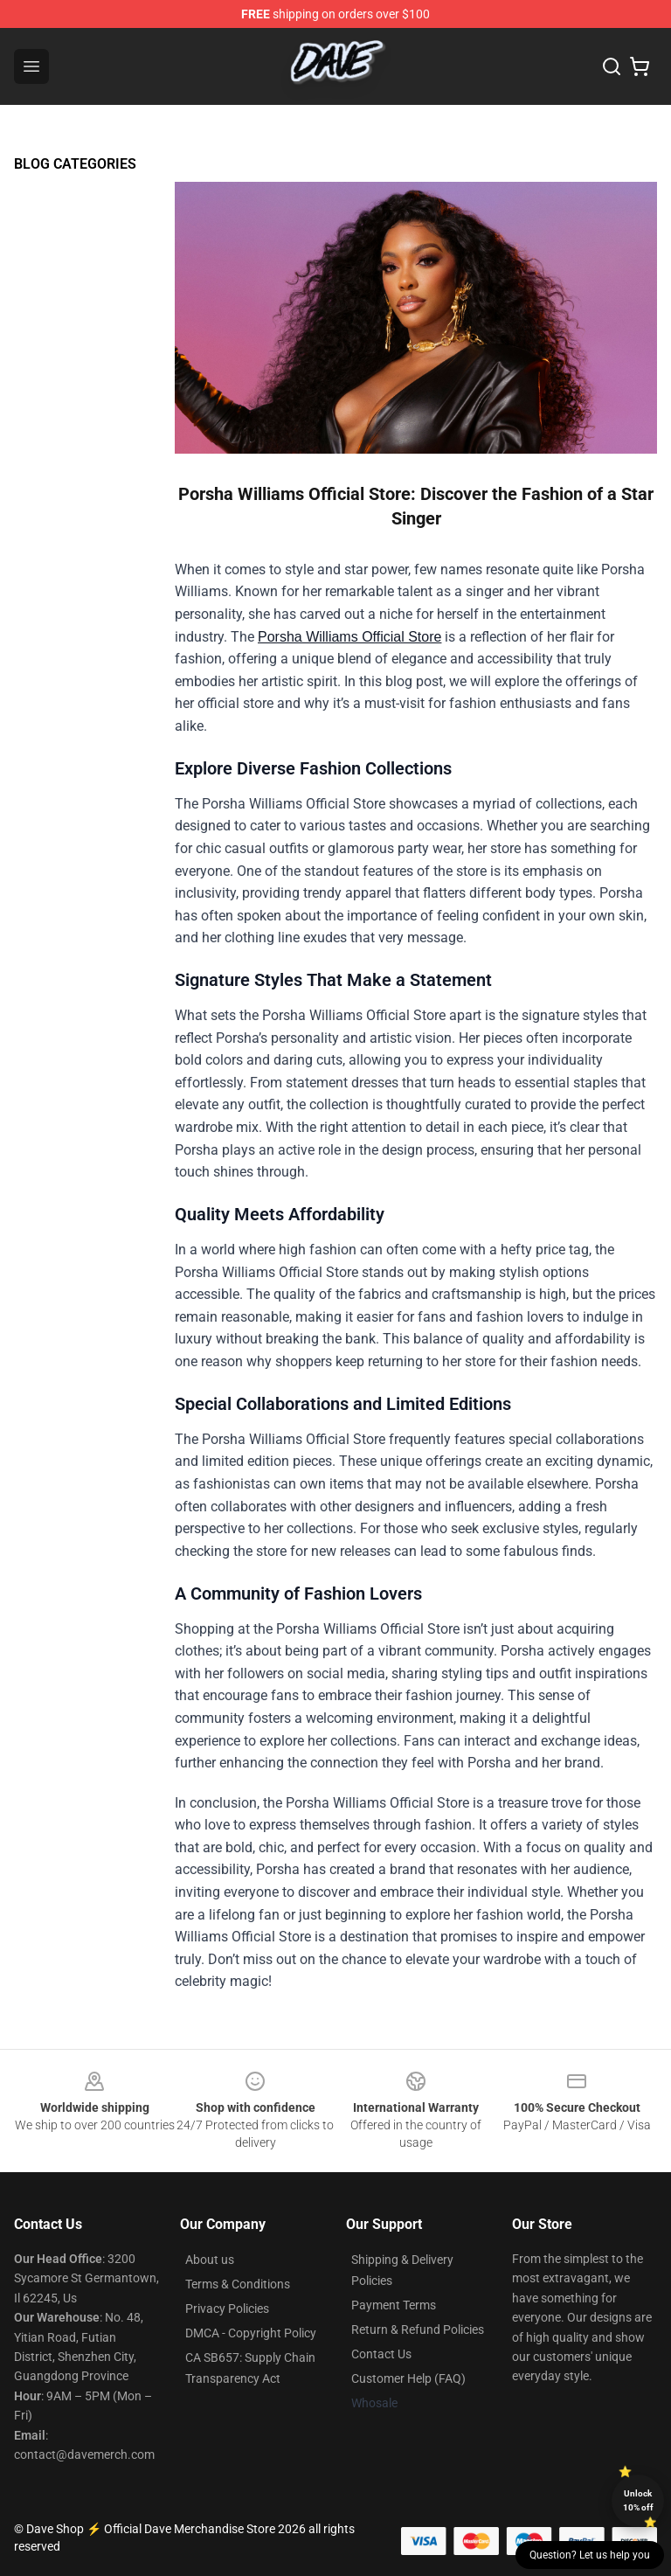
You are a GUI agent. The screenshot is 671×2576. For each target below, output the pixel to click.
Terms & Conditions (237, 2284)
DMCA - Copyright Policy (250, 2333)
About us (209, 2260)
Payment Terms (393, 2305)
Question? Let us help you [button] (589, 2555)
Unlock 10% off (638, 2500)
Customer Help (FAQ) (408, 2378)
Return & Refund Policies (417, 2329)
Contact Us (381, 2354)
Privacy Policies (227, 2309)
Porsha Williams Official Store (349, 636)
